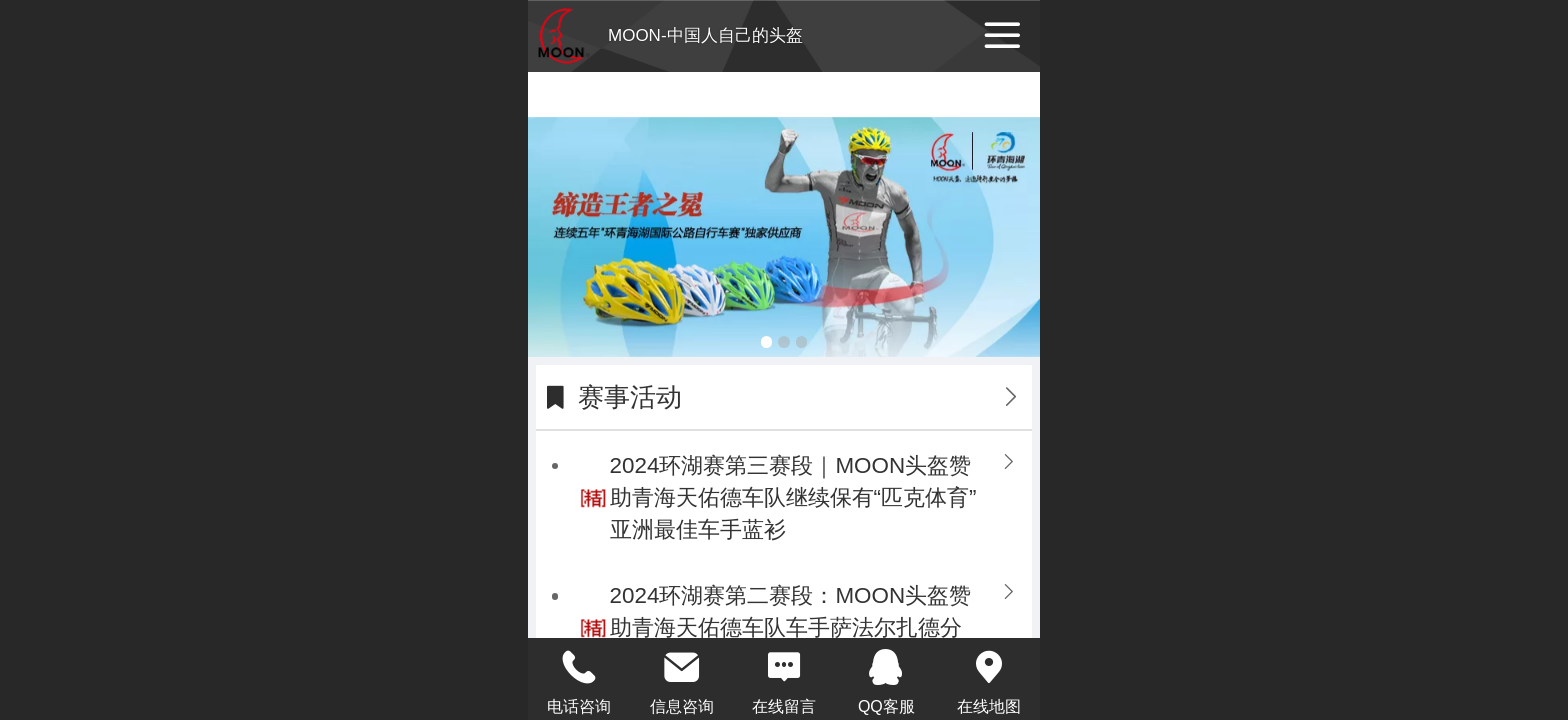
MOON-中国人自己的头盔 (705, 35)
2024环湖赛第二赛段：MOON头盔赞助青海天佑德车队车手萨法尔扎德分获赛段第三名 (790, 627)
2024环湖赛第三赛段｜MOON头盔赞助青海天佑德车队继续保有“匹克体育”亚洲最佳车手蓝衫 (793, 497)
